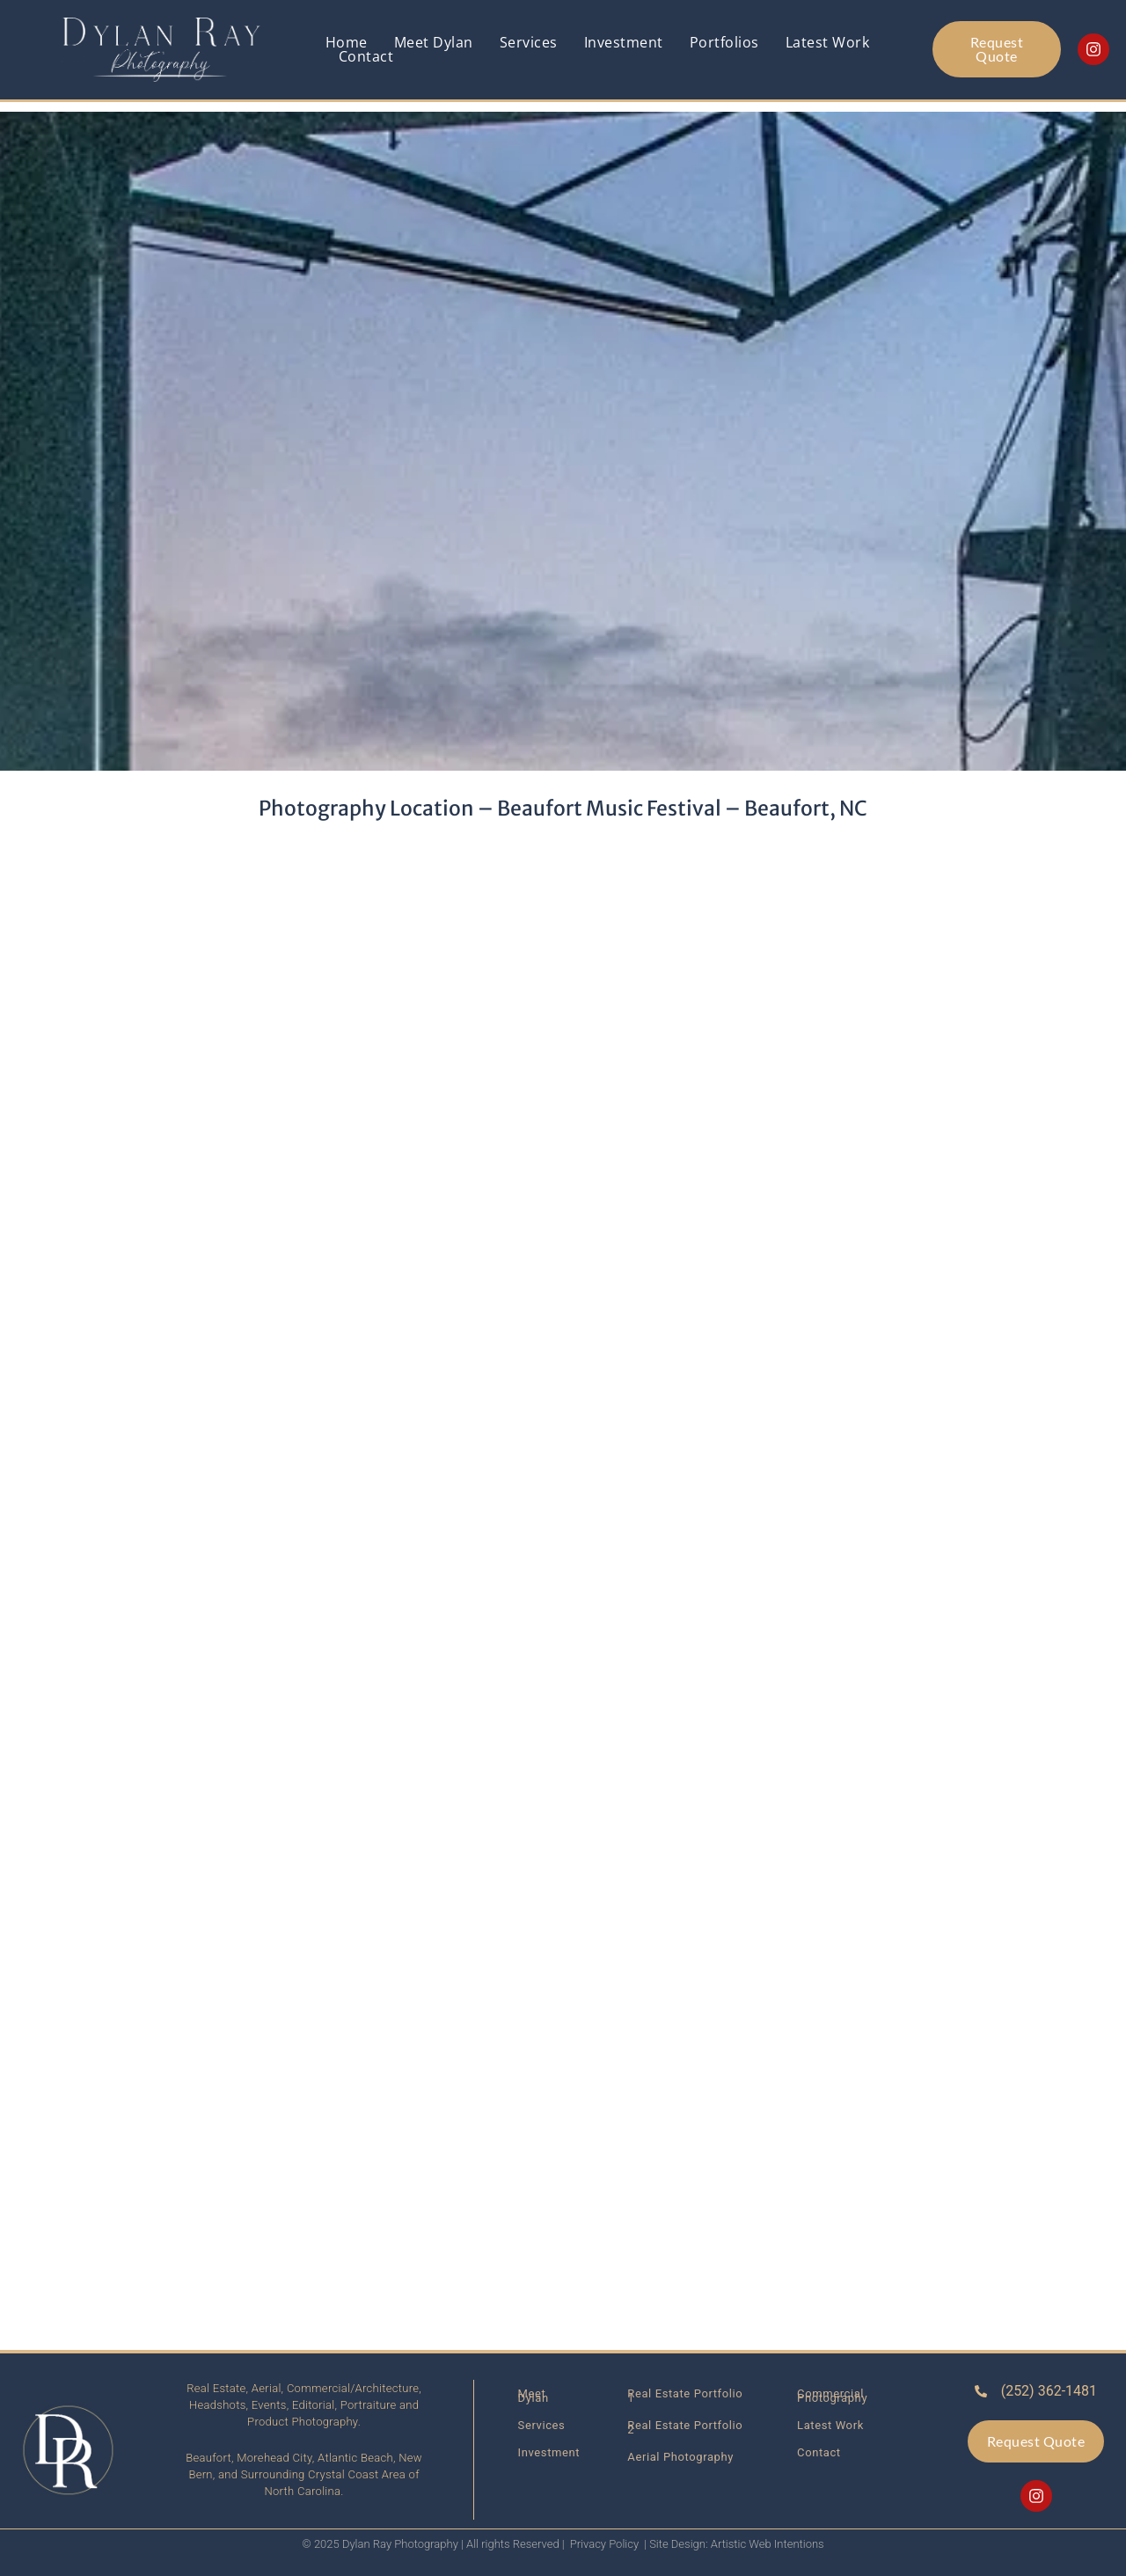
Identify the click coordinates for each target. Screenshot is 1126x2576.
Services (529, 42)
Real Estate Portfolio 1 (684, 2395)
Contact (366, 56)
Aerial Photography (680, 2456)
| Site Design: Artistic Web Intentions (734, 2543)
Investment (623, 42)
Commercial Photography (832, 2395)
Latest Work (828, 42)
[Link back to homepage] (162, 50)
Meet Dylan (433, 42)
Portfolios (724, 42)
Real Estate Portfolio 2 (684, 2427)
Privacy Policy (604, 2543)
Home (346, 42)
